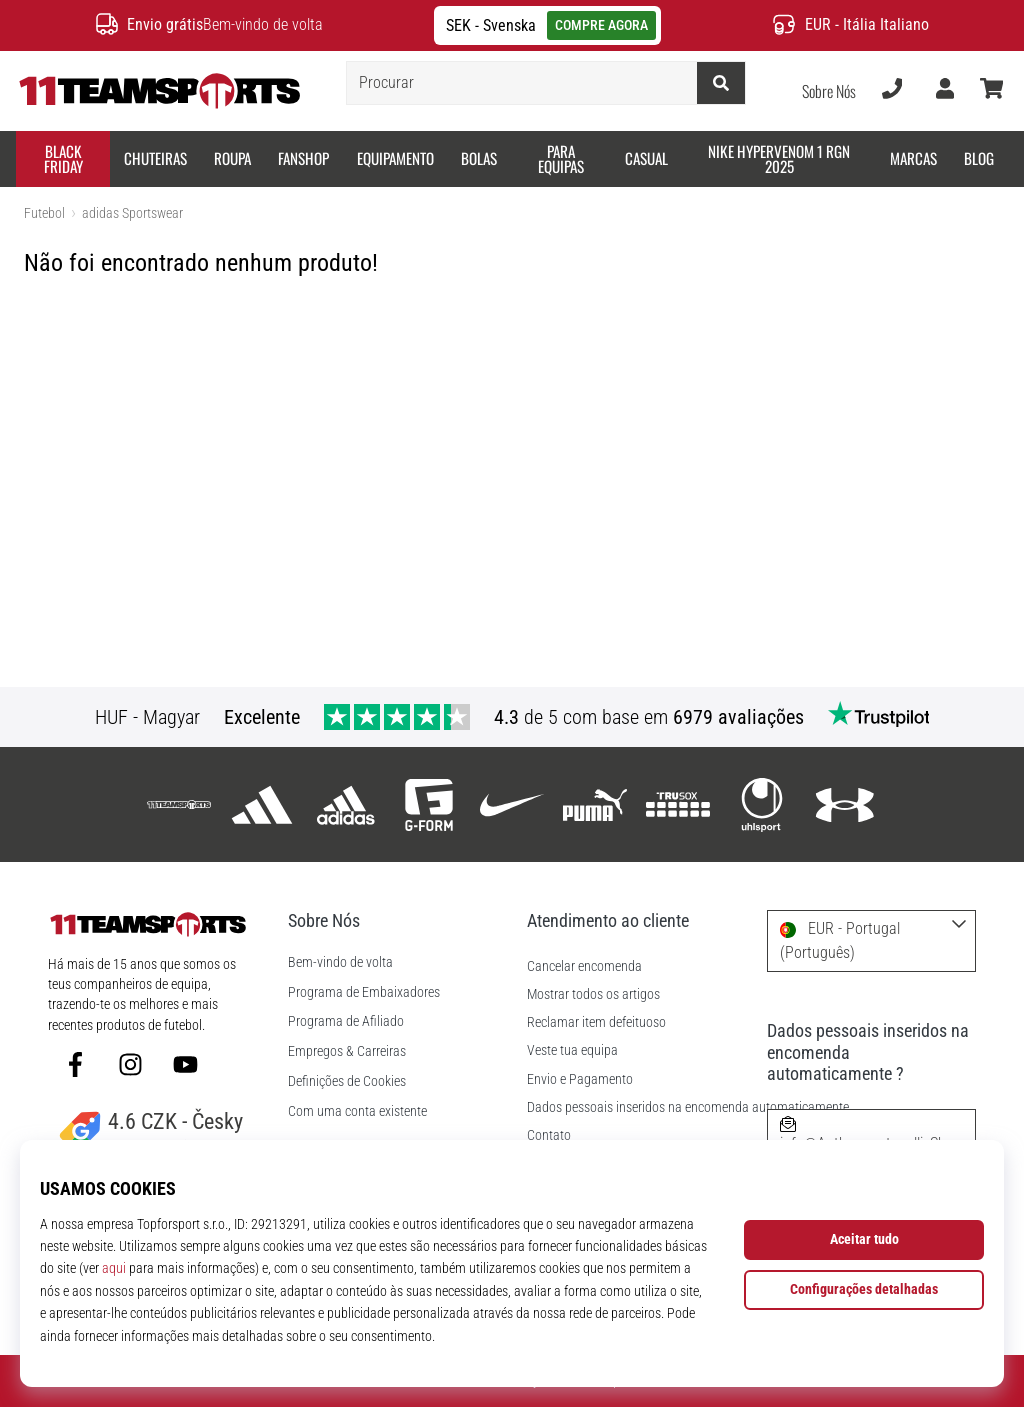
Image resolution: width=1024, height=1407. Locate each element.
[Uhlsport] (761, 804)
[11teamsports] (179, 804)
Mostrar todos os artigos (593, 994)
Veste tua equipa (572, 1050)
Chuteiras (155, 158)
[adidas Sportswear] (345, 804)
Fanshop (303, 158)
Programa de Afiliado (346, 1022)
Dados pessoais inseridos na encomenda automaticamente (688, 1107)
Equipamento (395, 158)
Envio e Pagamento (580, 1079)
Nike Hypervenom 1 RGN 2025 (779, 158)
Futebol (44, 213)
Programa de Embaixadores (364, 993)
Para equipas (561, 158)
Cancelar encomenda (584, 966)
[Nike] (511, 804)
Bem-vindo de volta (340, 963)
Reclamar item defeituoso (596, 1022)
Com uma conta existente (357, 1112)
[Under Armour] (844, 804)
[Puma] (595, 804)
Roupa (232, 158)
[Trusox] (678, 804)
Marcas (913, 158)
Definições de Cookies (347, 1082)
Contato (549, 1135)
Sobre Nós (829, 91)
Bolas (479, 158)
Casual (646, 158)
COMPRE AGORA (601, 25)
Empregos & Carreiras (347, 1052)
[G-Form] (428, 804)
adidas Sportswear (132, 213)
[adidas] (262, 804)
